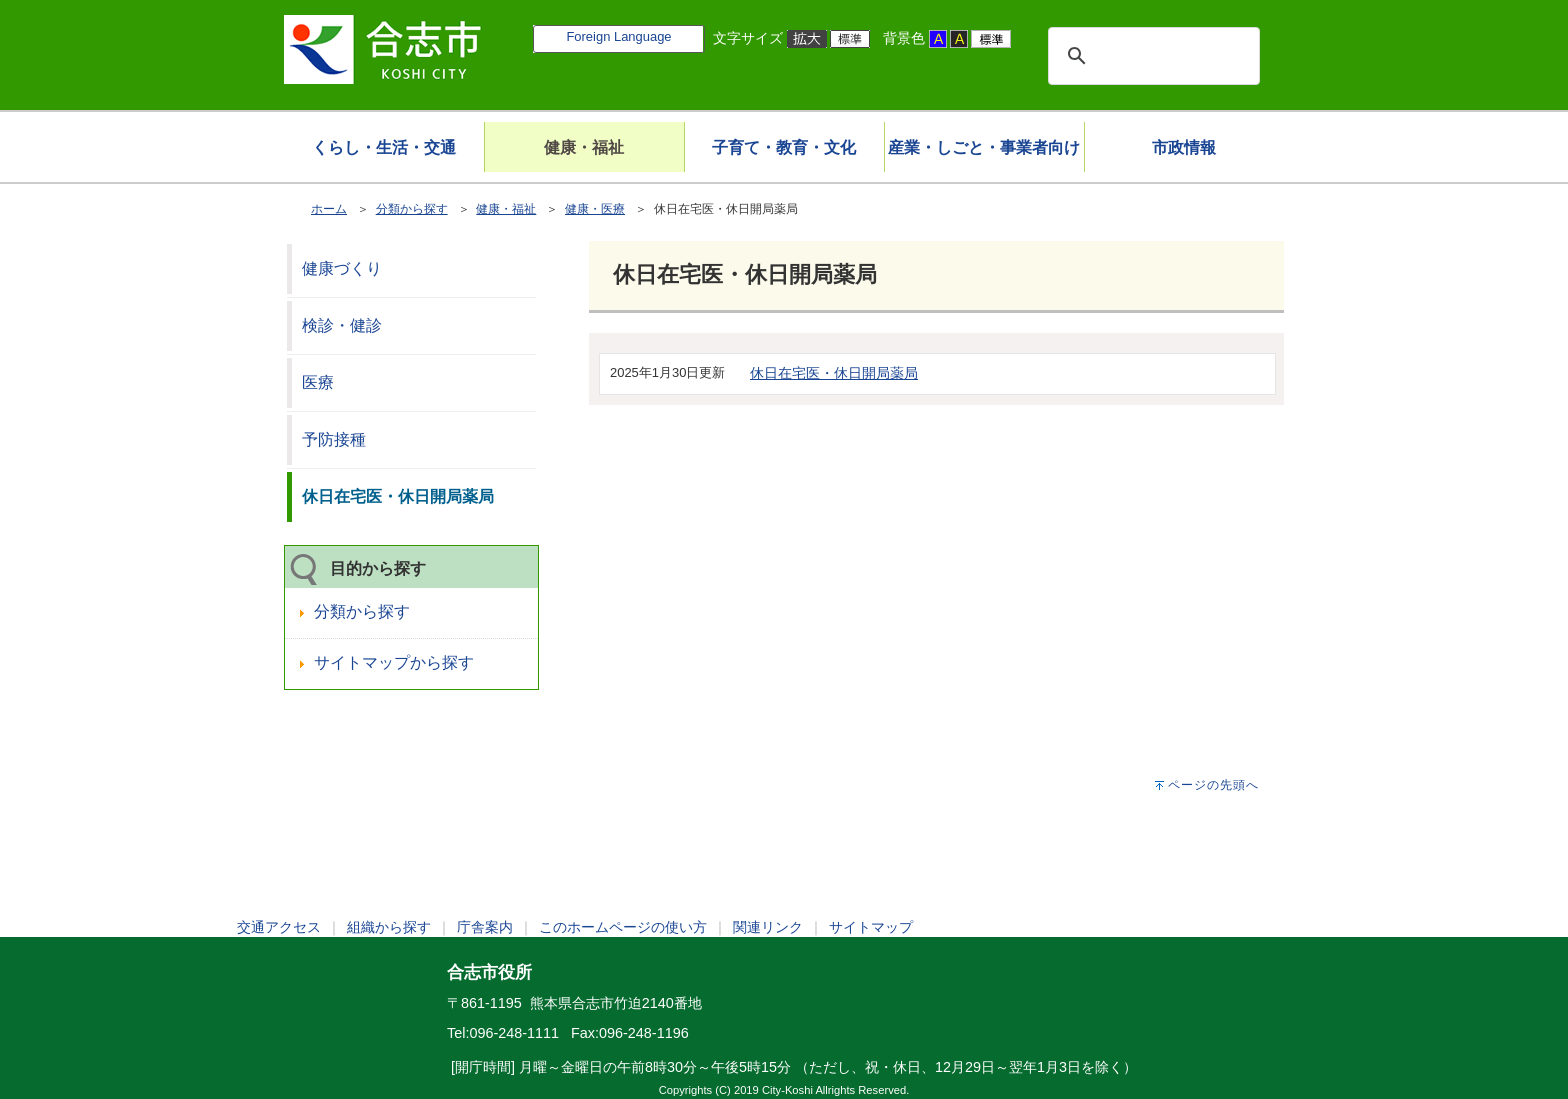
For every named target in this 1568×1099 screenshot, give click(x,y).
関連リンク (768, 927)
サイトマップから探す (394, 662)
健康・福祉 (506, 209)
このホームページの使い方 (623, 927)
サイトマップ (871, 927)
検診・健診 (342, 325)
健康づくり (342, 268)
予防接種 (334, 439)
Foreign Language (618, 36)
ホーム (329, 209)
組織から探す (389, 927)
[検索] (1151, 56)
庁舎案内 (485, 927)
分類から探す (412, 209)
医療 (318, 382)
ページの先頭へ (1213, 785)
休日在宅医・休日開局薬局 (834, 373)
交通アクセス (279, 927)
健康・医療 (595, 209)
